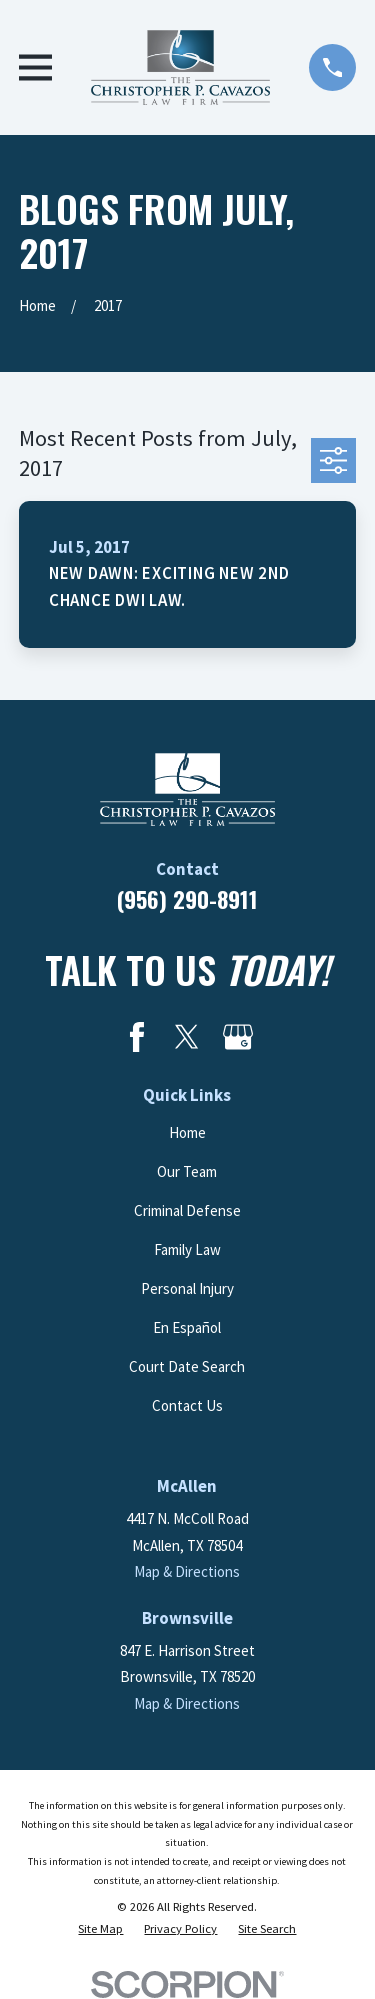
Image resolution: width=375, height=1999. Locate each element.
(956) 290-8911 (187, 899)
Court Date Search (187, 1366)
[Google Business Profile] (238, 1037)
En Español (187, 1327)
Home (187, 1132)
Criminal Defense (187, 1210)
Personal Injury (187, 1288)
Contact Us (187, 1405)
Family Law (187, 1249)
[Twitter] (187, 1037)
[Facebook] (137, 1037)
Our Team (187, 1171)
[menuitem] (100, 1929)
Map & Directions (187, 1571)
